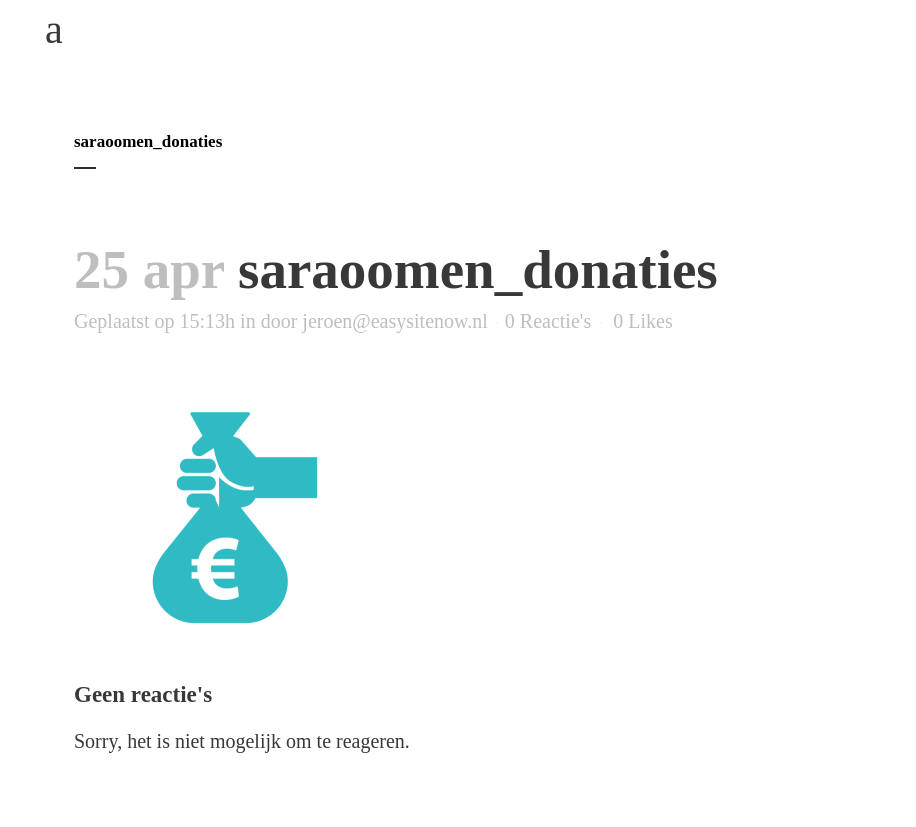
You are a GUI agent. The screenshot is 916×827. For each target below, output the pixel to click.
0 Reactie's (548, 321)
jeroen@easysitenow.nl (394, 321)
